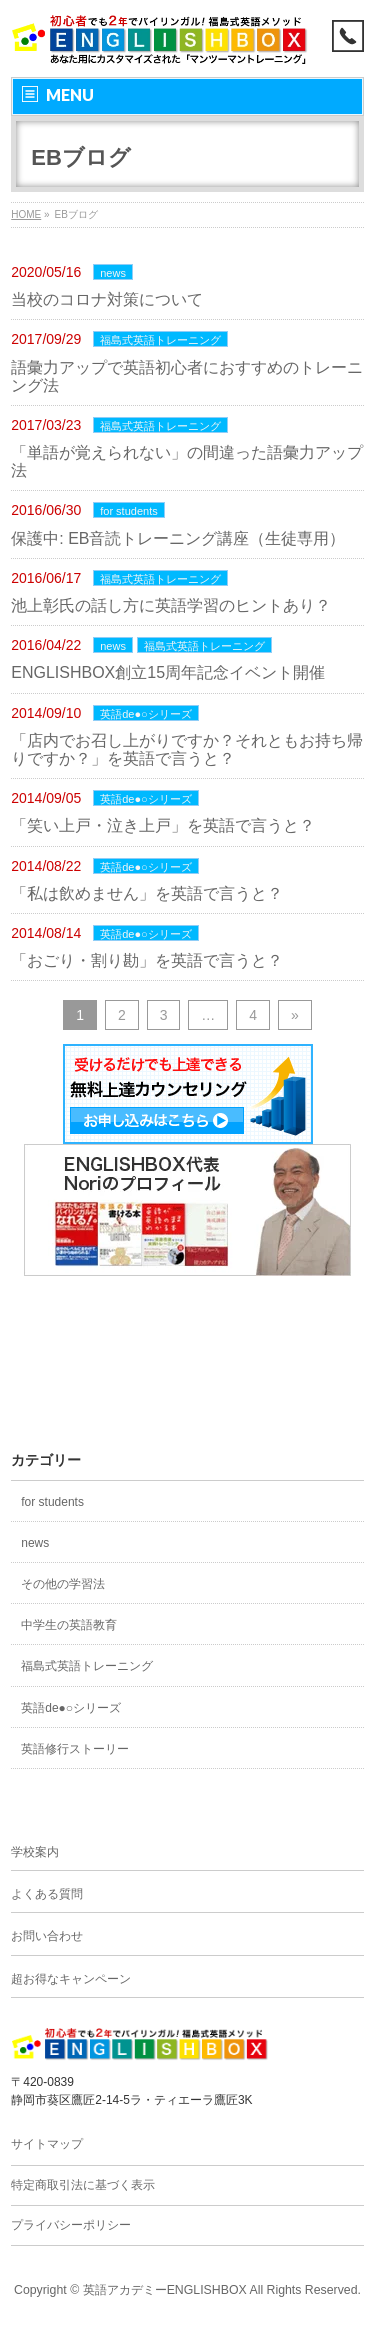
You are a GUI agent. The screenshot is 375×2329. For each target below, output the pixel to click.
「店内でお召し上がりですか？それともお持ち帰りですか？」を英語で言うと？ (187, 749)
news (113, 273)
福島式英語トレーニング (160, 340)
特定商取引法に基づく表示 (83, 2185)
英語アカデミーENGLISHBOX (165, 2290)
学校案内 (35, 1852)
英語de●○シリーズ (146, 714)
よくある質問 (47, 1894)
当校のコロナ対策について (107, 299)
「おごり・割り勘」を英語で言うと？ (147, 960)
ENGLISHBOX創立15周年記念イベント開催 (168, 672)
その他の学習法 (63, 1584)
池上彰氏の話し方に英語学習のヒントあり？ (171, 605)
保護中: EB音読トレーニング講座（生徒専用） (178, 538)
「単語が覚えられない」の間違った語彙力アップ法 (187, 461)
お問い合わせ (47, 1936)
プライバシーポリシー (71, 2225)
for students (128, 511)
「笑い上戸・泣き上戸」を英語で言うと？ (163, 825)
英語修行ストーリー (75, 1749)
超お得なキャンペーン (71, 1979)
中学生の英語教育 (69, 1625)
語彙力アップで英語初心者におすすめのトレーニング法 (187, 376)
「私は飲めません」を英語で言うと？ (147, 893)
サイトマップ (47, 2144)
